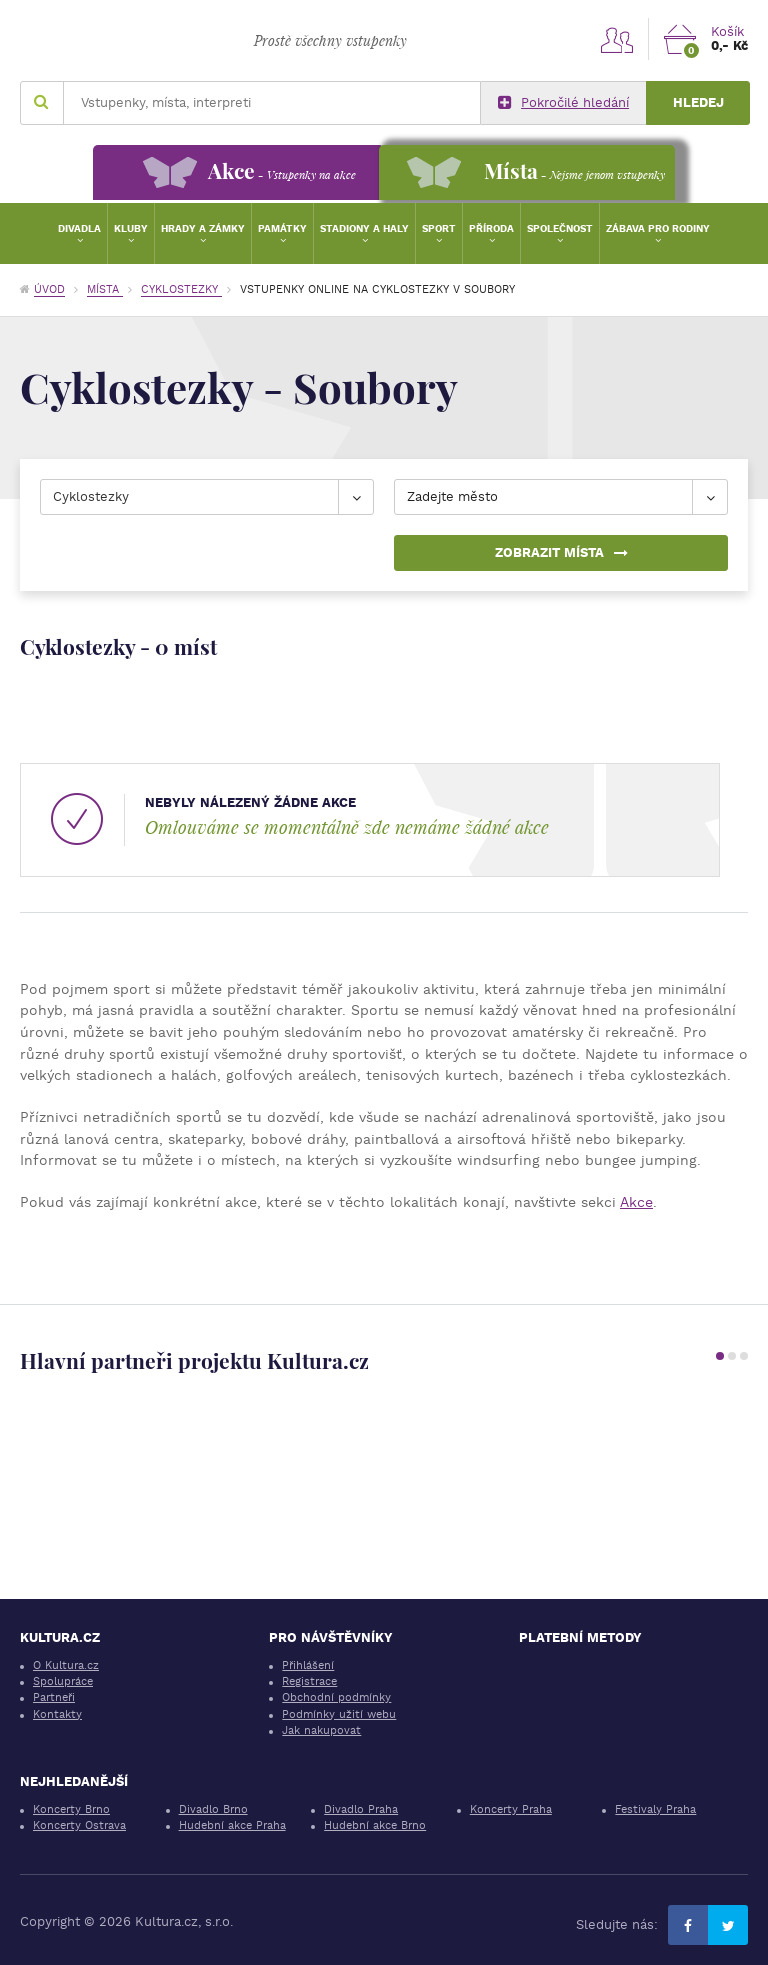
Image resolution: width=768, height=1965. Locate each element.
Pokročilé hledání (563, 103)
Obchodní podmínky (336, 1697)
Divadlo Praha (361, 1809)
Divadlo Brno (213, 1809)
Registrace (309, 1681)
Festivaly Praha (655, 1809)
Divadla (79, 228)
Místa (105, 289)
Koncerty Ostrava (79, 1825)
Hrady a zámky (203, 228)
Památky (282, 228)
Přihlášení (308, 1665)
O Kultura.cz (66, 1665)
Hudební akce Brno (375, 1825)
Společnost (560, 228)
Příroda (491, 228)
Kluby (131, 228)
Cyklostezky (181, 289)
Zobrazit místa (561, 552)
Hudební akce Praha (232, 1825)
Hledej (698, 102)
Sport (439, 228)
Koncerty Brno (71, 1809)
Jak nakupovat (321, 1730)
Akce (636, 1202)
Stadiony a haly (364, 228)
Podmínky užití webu (339, 1714)
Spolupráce (63, 1681)
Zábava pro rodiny (658, 228)
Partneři (54, 1697)
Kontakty (57, 1714)
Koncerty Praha (511, 1809)
